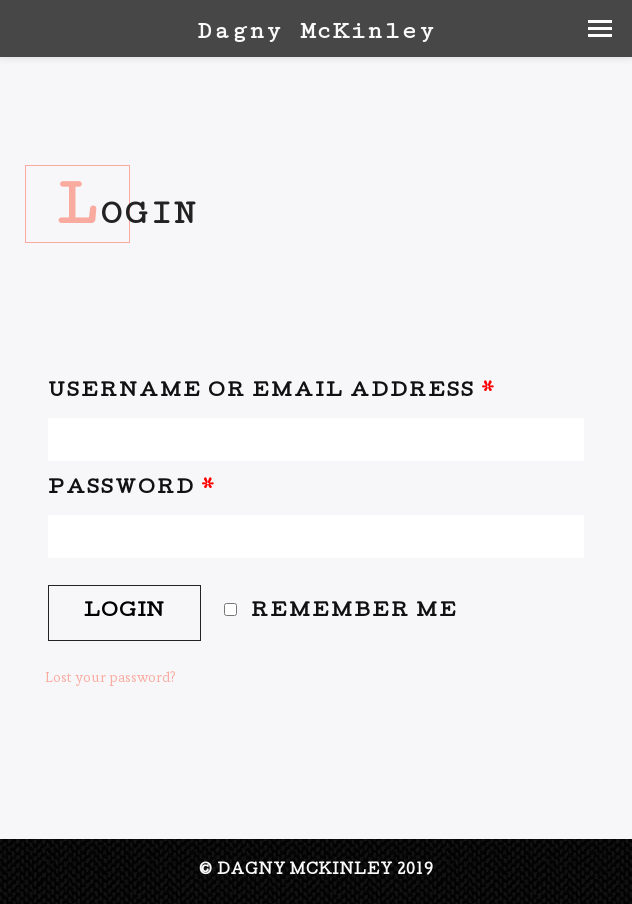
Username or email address (272, 392)
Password (132, 489)
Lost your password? (110, 677)
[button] (600, 28)
